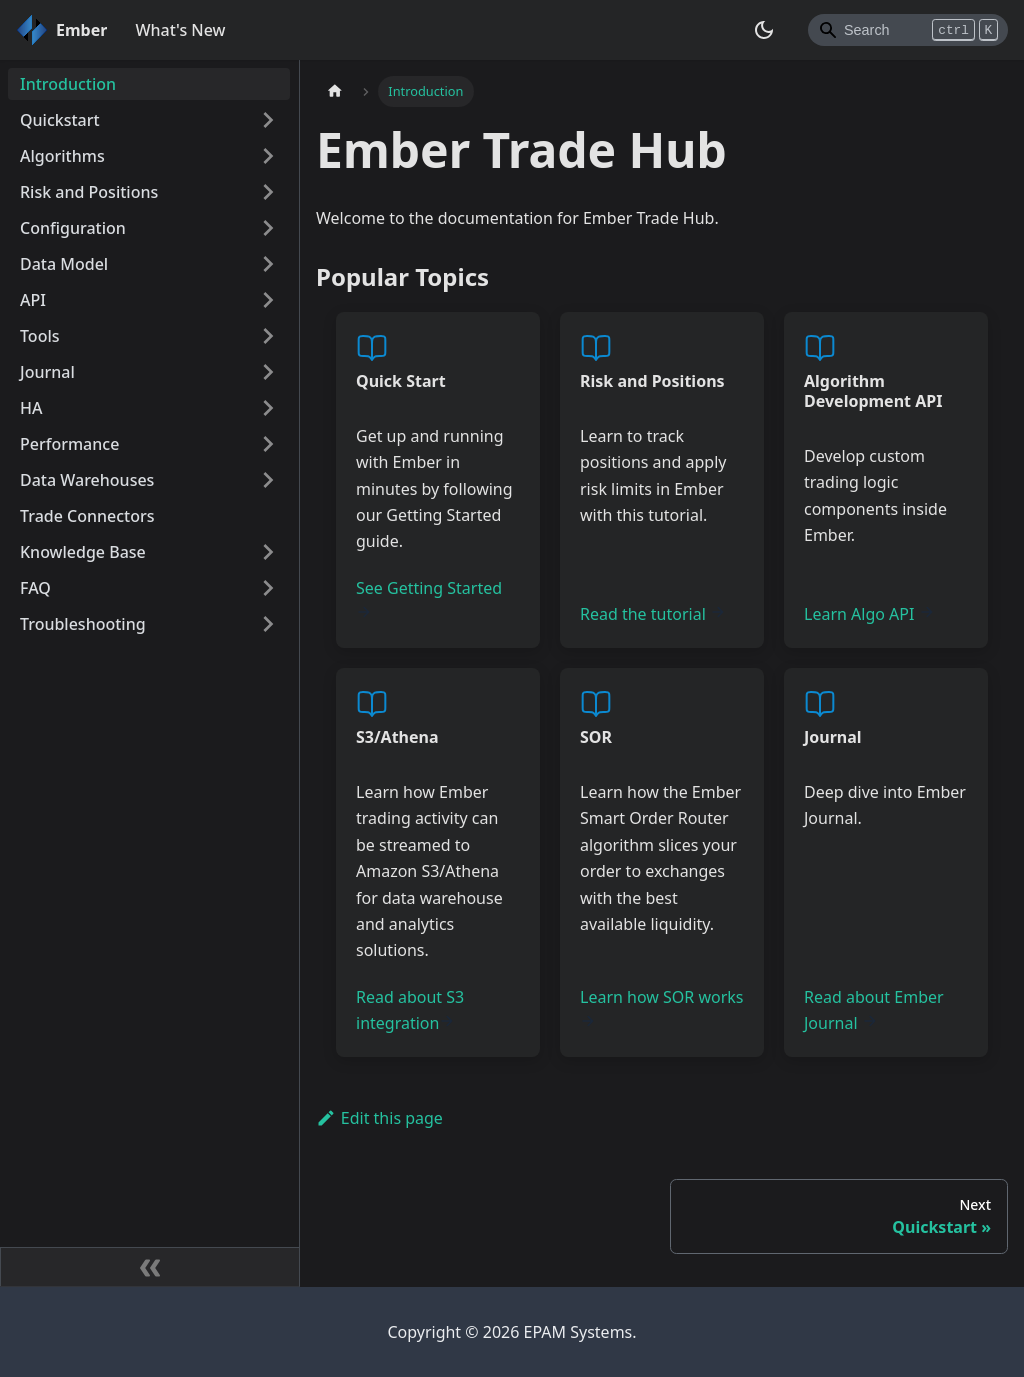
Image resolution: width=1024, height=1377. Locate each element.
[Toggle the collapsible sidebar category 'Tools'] (268, 336)
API (33, 300)
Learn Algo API (869, 614)
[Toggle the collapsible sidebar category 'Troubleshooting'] (268, 624)
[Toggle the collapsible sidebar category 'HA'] (268, 408)
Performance (69, 444)
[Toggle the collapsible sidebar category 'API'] (268, 300)
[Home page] (335, 91)
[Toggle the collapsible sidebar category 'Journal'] (268, 372)
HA (31, 408)
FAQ (35, 588)
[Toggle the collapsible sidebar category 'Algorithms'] (268, 156)
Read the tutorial (653, 614)
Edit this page (379, 1118)
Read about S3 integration (410, 1010)
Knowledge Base (83, 552)
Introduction (68, 84)
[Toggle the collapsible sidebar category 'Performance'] (268, 444)
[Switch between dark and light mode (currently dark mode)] (764, 30)
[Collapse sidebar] (150, 1267)
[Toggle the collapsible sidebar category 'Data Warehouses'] (268, 480)
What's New (180, 30)
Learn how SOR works (662, 1007)
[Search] (908, 30)
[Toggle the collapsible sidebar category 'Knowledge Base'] (268, 552)
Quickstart (60, 120)
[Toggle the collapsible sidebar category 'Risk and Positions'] (268, 192)
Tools (40, 336)
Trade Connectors (87, 516)
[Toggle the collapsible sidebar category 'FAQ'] (268, 588)
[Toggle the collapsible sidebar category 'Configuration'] (268, 228)
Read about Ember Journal (874, 1010)
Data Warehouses (87, 480)
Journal (47, 372)
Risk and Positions (89, 192)
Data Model (64, 264)
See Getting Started (429, 598)
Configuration (73, 228)
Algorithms (62, 156)
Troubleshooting (83, 624)
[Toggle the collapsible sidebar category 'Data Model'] (268, 264)
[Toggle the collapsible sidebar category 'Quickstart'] (268, 120)
